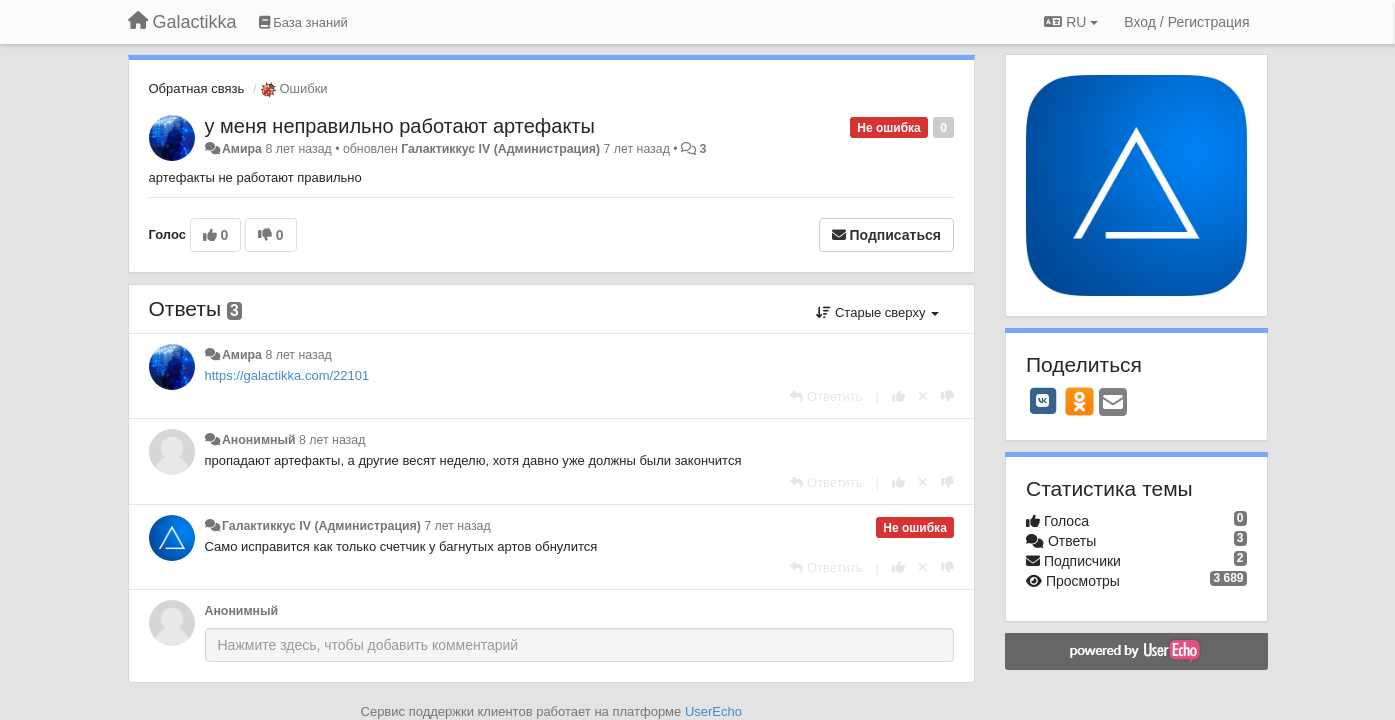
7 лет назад (457, 526)
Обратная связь (197, 88)
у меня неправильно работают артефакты (400, 126)
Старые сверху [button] (877, 312)
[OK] (1079, 401)
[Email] (1113, 403)
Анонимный (259, 440)
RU (1071, 22)
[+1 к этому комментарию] (898, 396)
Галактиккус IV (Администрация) (500, 149)
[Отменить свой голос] (923, 396)
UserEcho (713, 711)
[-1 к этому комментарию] (947, 396)
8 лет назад (298, 355)
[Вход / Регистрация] (1186, 22)
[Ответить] (826, 396)
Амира (242, 149)
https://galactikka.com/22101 (287, 375)
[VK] (1043, 401)
